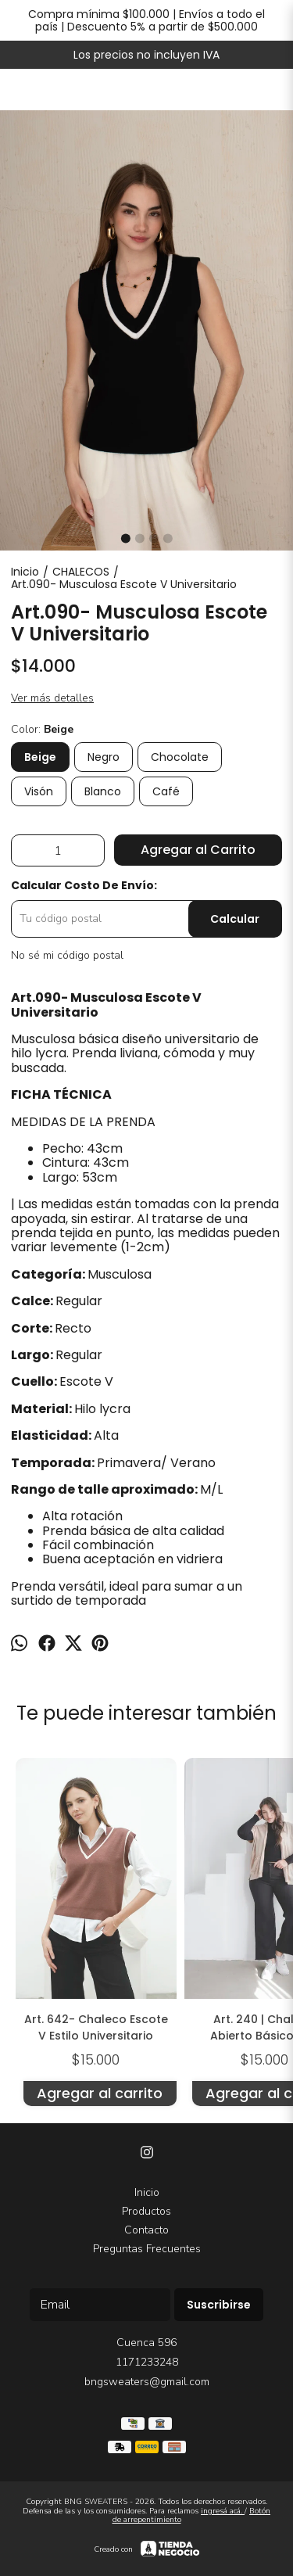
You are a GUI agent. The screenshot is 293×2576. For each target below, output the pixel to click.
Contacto (146, 2230)
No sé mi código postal (67, 955)
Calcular (234, 919)
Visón (38, 791)
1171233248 (147, 2362)
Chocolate (180, 757)
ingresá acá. (223, 2511)
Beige (40, 757)
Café (166, 791)
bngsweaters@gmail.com (146, 2381)
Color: (42, 729)
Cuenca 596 (146, 2342)
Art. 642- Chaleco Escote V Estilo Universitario (96, 2027)
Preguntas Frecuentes (147, 2248)
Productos (146, 2211)
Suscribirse (219, 2304)
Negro (104, 757)
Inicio (146, 2192)
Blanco (102, 791)
